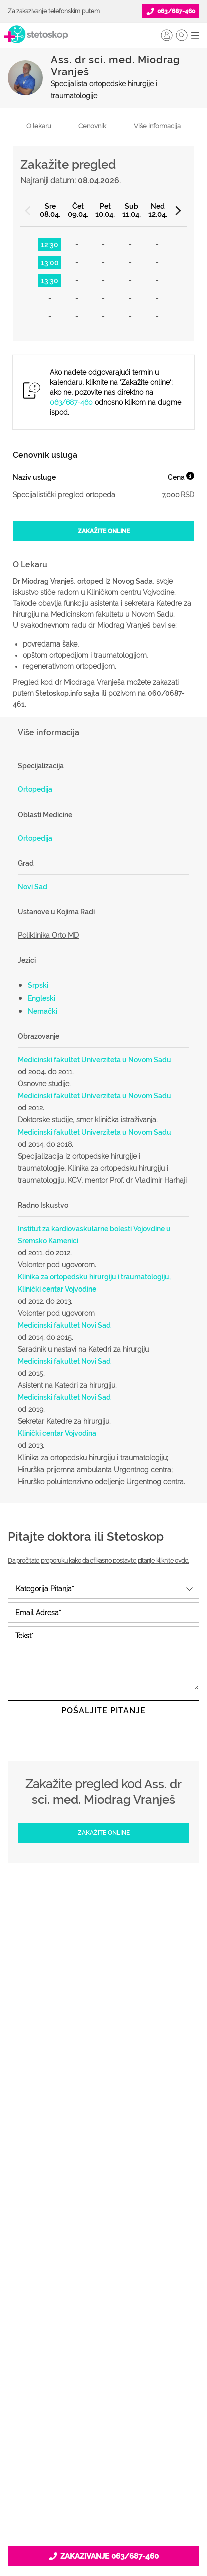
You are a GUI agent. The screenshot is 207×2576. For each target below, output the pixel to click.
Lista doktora (103, 2293)
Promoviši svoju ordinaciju (103, 2244)
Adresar (103, 2394)
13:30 (49, 281)
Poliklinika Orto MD (48, 935)
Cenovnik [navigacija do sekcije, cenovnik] (92, 126)
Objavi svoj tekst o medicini (103, 2228)
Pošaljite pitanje (103, 1710)
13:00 (50, 263)
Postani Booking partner (103, 2196)
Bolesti (103, 2111)
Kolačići (103, 2362)
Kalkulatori (104, 2143)
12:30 (49, 245)
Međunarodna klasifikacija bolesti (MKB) (103, 2127)
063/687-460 (71, 402)
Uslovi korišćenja (103, 2443)
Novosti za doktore (104, 2261)
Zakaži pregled (103, 2078)
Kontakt (104, 2410)
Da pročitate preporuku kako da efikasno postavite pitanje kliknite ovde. (98, 1560)
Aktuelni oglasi (103, 2427)
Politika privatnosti (104, 2346)
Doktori (103, 2046)
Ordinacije (103, 2062)
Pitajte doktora (104, 2094)
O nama (104, 2330)
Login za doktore (104, 2277)
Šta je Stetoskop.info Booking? (103, 2180)
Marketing (104, 2378)
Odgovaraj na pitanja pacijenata (103, 2212)
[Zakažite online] (103, 531)
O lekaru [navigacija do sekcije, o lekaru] (38, 126)
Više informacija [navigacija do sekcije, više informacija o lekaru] (157, 126)
